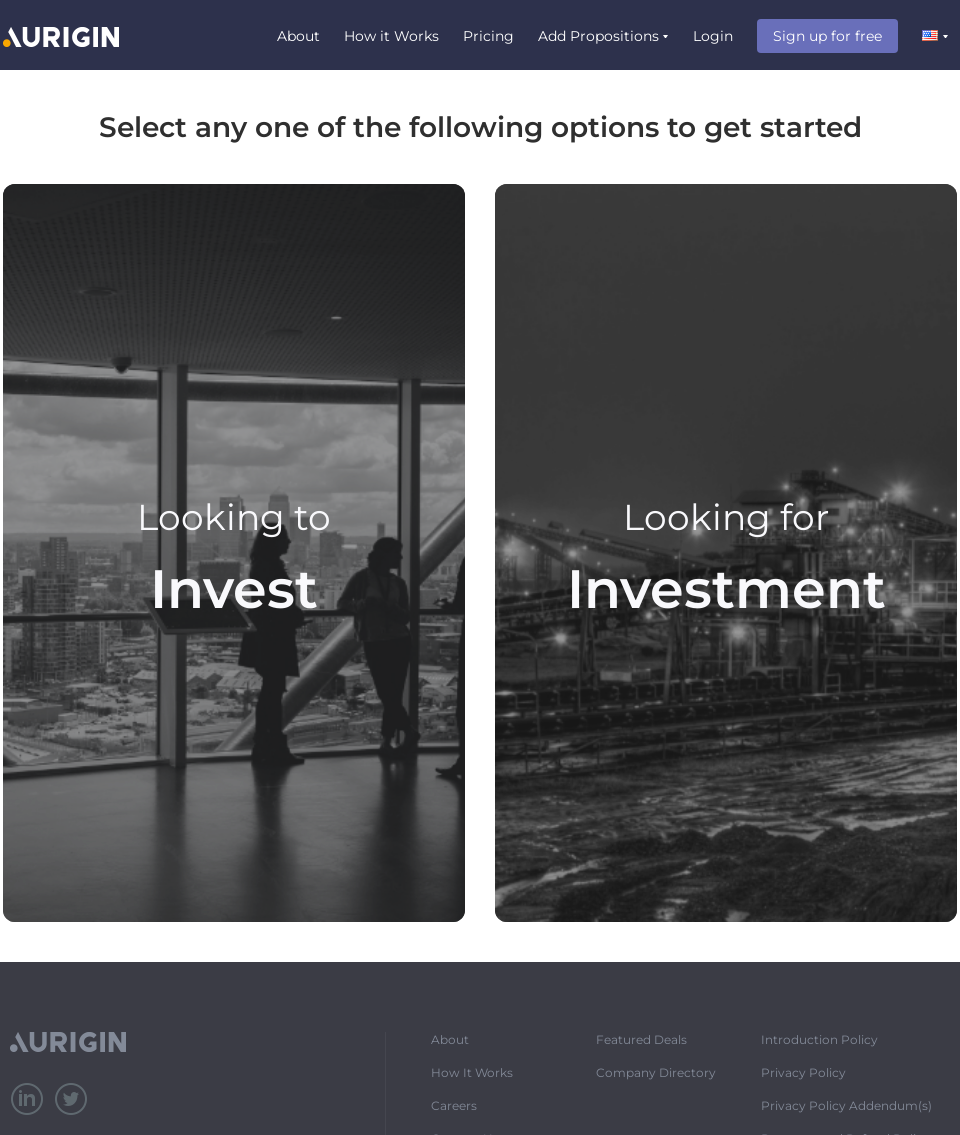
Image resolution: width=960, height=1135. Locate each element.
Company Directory (656, 1072)
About (298, 36)
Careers (454, 1105)
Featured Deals (641, 1039)
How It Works (472, 1072)
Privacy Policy (803, 1072)
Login (713, 36)
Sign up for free (827, 36)
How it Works (391, 36)
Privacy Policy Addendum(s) (846, 1105)
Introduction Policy (819, 1039)
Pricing (488, 36)
